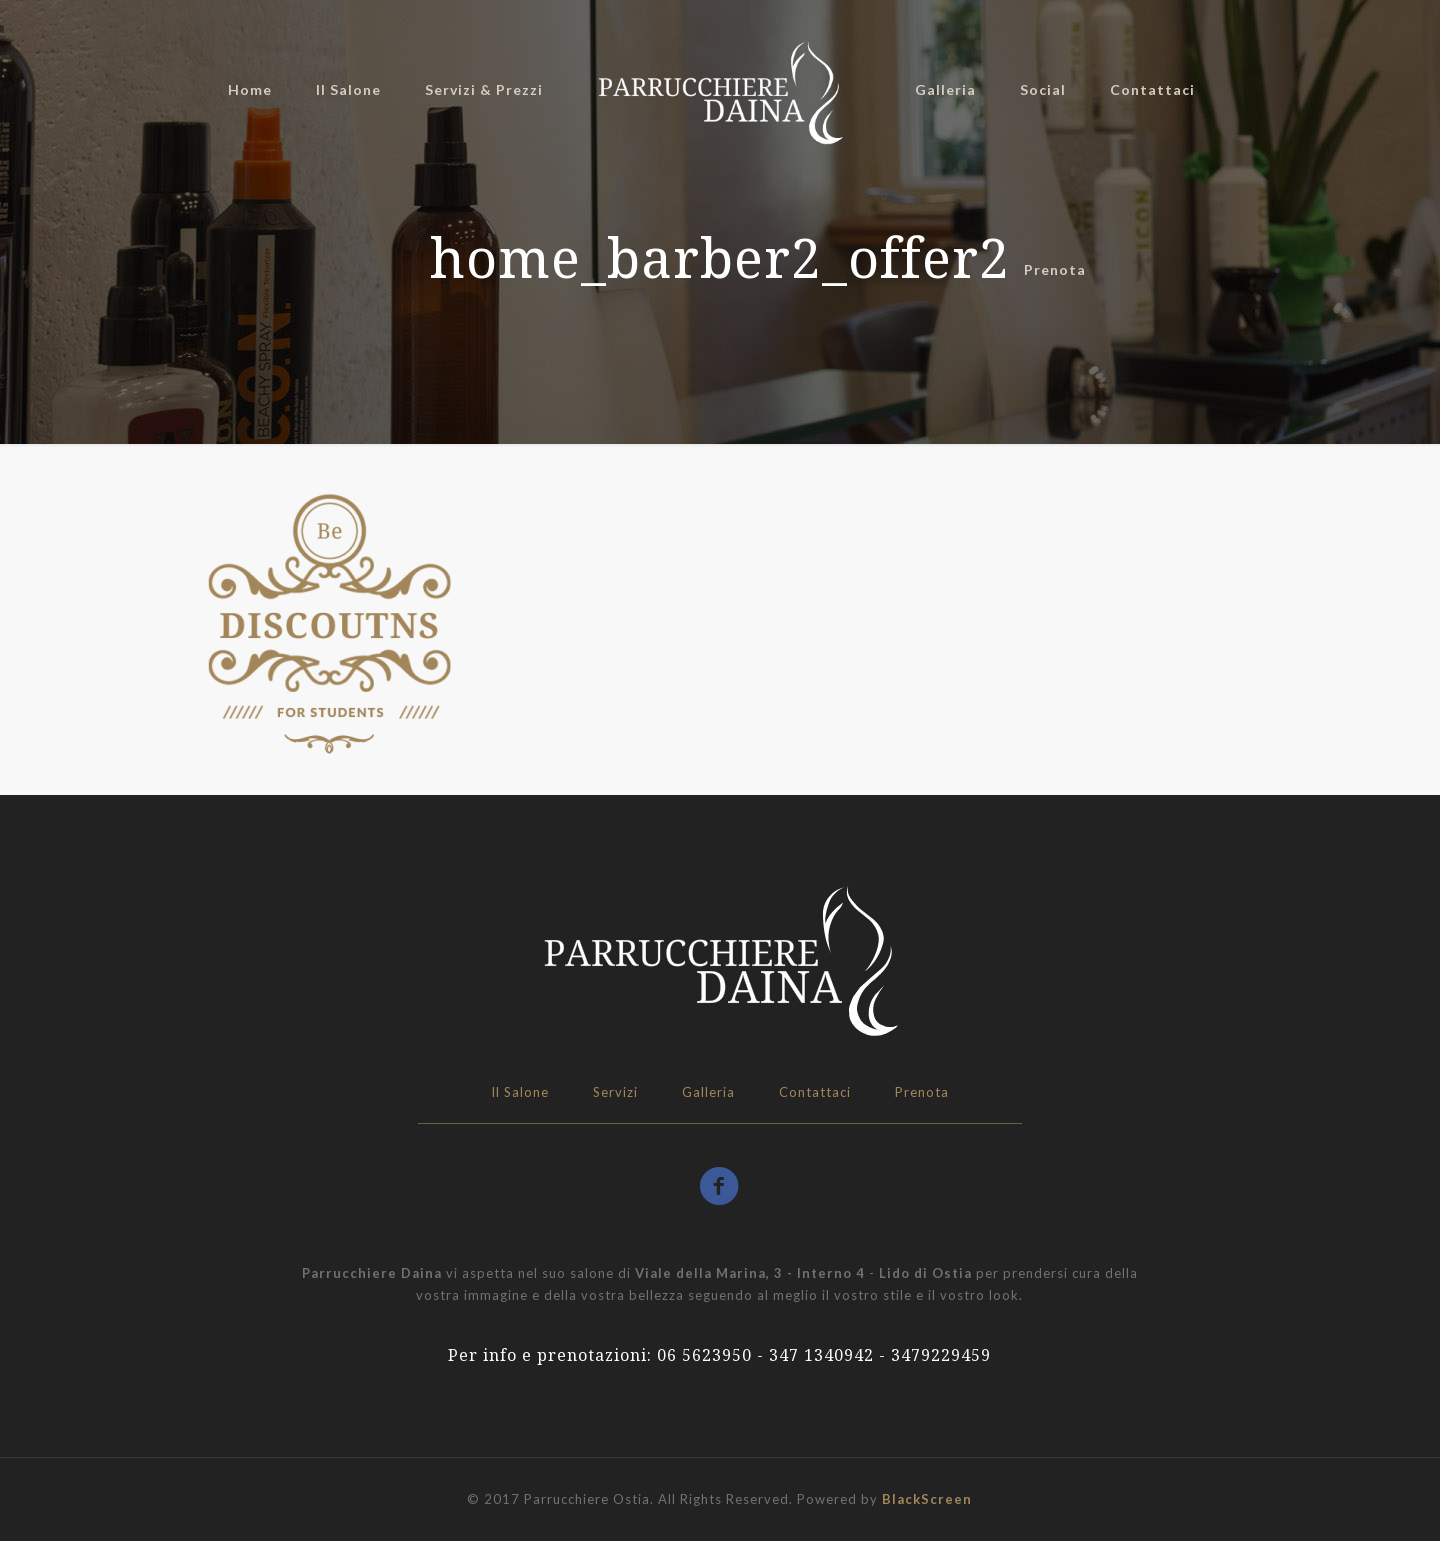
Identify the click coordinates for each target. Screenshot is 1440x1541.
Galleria (708, 1092)
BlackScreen (927, 1499)
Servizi (615, 1092)
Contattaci (815, 1092)
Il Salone (520, 1092)
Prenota (922, 1092)
